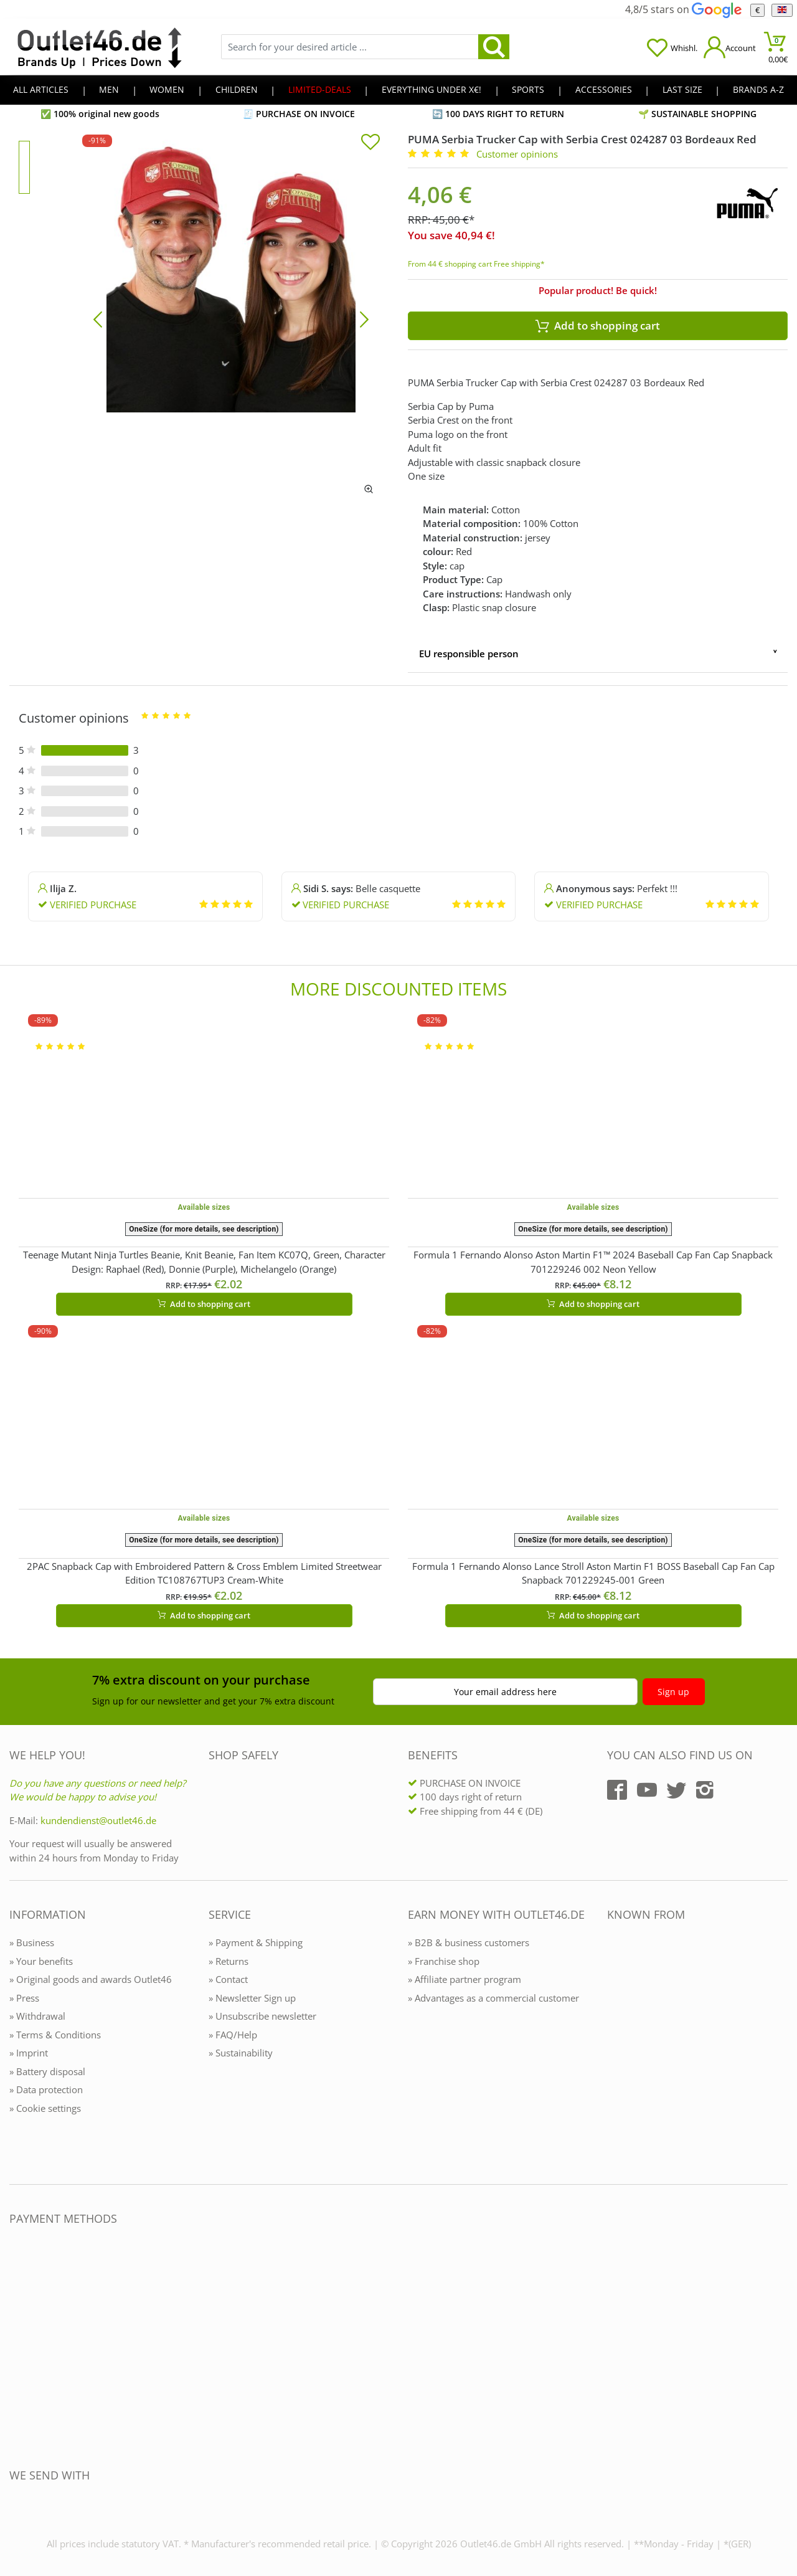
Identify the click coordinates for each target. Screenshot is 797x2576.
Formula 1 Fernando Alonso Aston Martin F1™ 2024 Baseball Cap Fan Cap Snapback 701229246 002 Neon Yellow (593, 1261)
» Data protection (46, 2089)
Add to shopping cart (204, 1303)
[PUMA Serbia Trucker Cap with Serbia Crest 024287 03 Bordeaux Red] (231, 318)
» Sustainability (241, 2052)
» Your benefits (41, 1961)
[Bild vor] (364, 318)
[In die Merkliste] (370, 143)
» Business (31, 1942)
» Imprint (28, 2052)
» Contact (228, 1979)
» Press (24, 1998)
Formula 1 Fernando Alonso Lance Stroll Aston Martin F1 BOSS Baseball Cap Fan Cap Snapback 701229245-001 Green (593, 1573)
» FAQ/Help (233, 2034)
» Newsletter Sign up (252, 1998)
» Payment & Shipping (256, 1942)
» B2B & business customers (468, 1942)
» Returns (228, 1961)
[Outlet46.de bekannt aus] (616, 2050)
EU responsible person (469, 653)
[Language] (781, 10)
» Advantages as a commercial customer (493, 1998)
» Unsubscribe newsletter (262, 2016)
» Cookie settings (45, 2108)
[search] (493, 46)
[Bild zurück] (97, 318)
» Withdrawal (37, 2016)
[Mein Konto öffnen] (730, 47)
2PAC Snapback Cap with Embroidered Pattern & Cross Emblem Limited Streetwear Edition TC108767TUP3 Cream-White (204, 1573)
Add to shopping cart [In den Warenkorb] (597, 325)
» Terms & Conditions (55, 2034)
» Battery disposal (47, 2071)
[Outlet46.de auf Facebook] (617, 1790)
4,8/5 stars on (683, 9)
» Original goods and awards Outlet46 (90, 1979)
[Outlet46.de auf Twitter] (676, 1790)
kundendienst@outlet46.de (98, 1820)
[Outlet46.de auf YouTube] (647, 1790)
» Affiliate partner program (464, 1979)
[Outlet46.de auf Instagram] (705, 1790)
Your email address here (505, 1692)
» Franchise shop (443, 1961)
